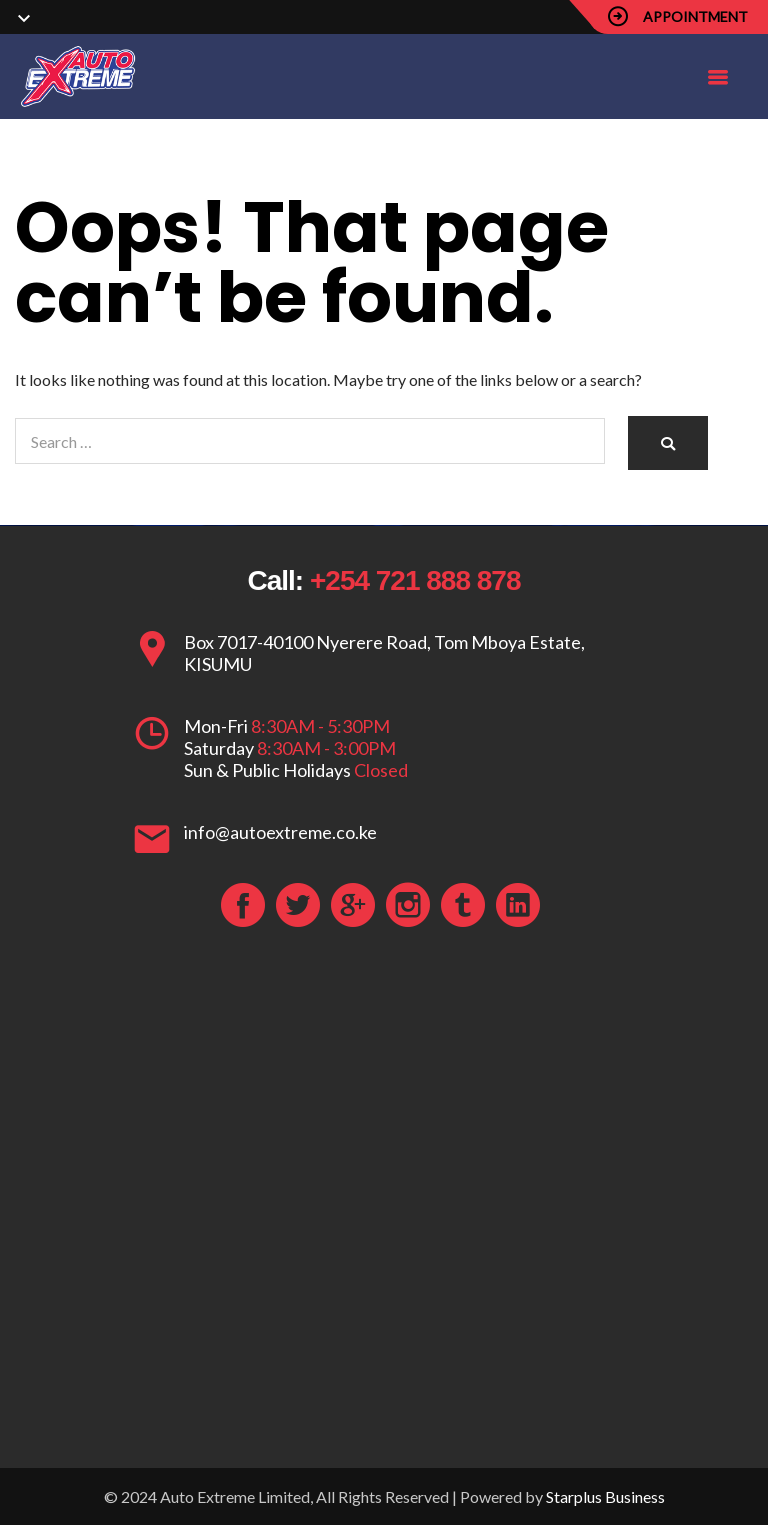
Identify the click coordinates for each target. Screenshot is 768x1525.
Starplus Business (605, 1496)
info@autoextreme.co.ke (280, 832)
